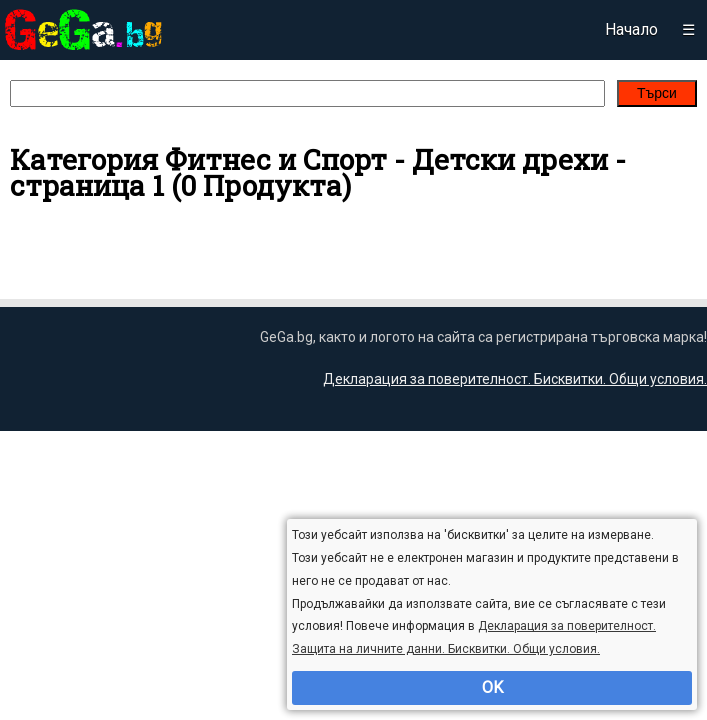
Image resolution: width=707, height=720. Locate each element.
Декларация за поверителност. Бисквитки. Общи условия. (515, 379)
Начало (631, 29)
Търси (657, 93)
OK (492, 687)
